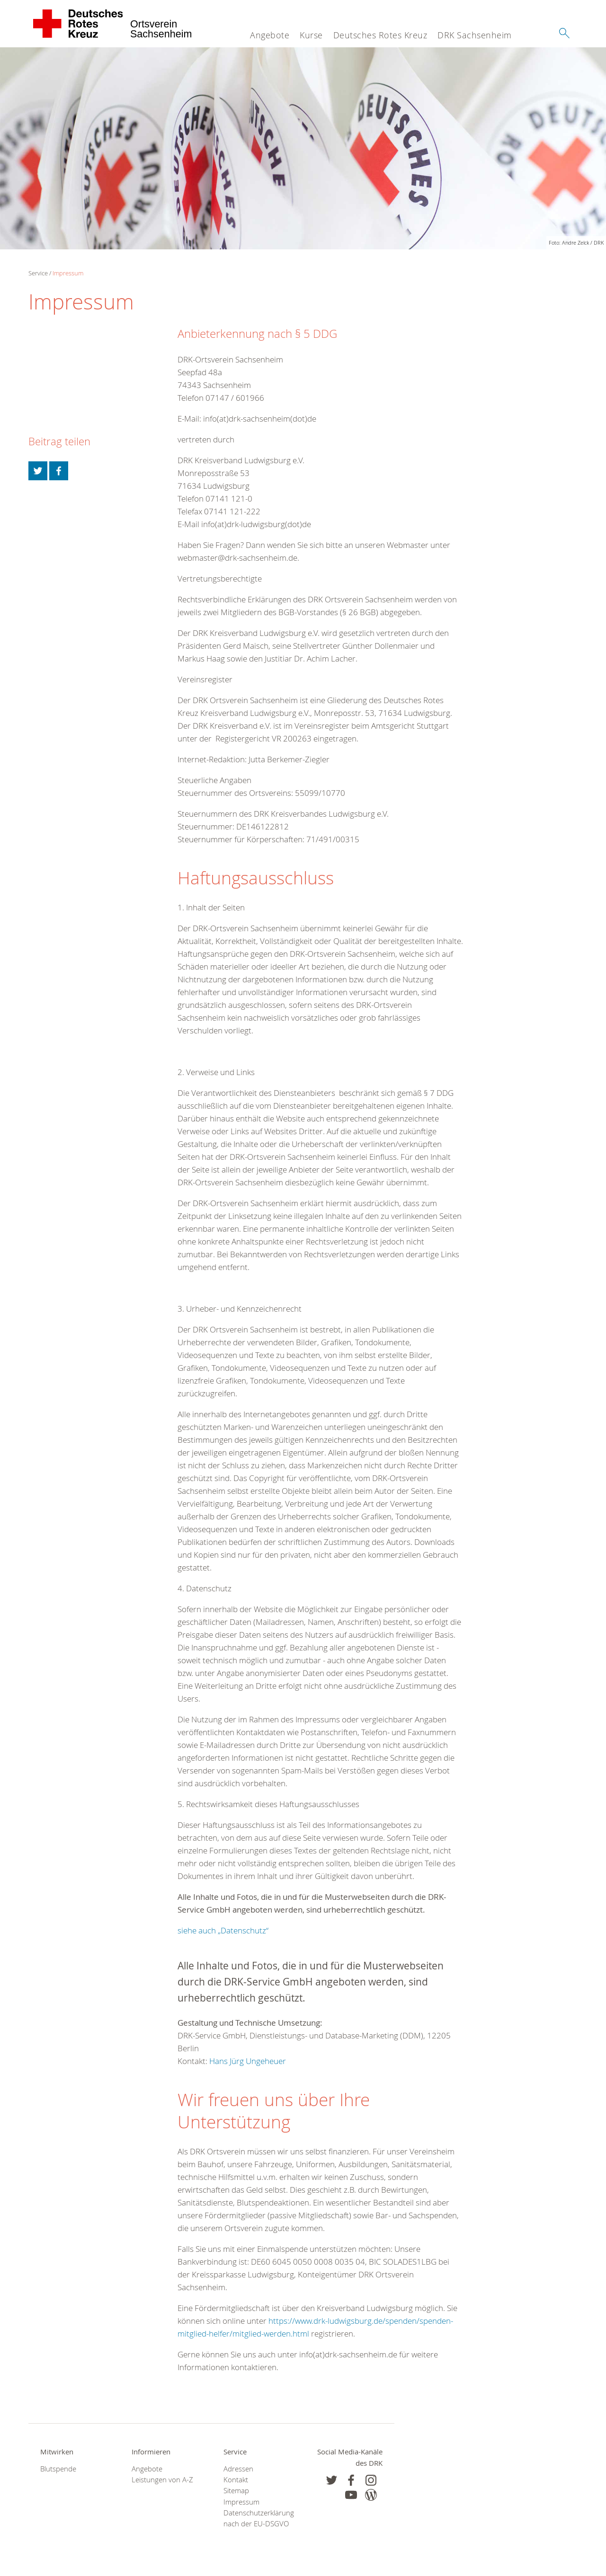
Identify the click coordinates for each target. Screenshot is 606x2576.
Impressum (68, 273)
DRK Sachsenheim (474, 35)
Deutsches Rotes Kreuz (380, 35)
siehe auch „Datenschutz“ (223, 1930)
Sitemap (236, 2490)
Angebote (269, 35)
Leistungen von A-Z (162, 2479)
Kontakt (235, 2479)
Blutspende (58, 2468)
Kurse (311, 35)
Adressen (238, 2468)
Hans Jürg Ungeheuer (247, 2061)
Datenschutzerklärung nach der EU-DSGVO (257, 2518)
